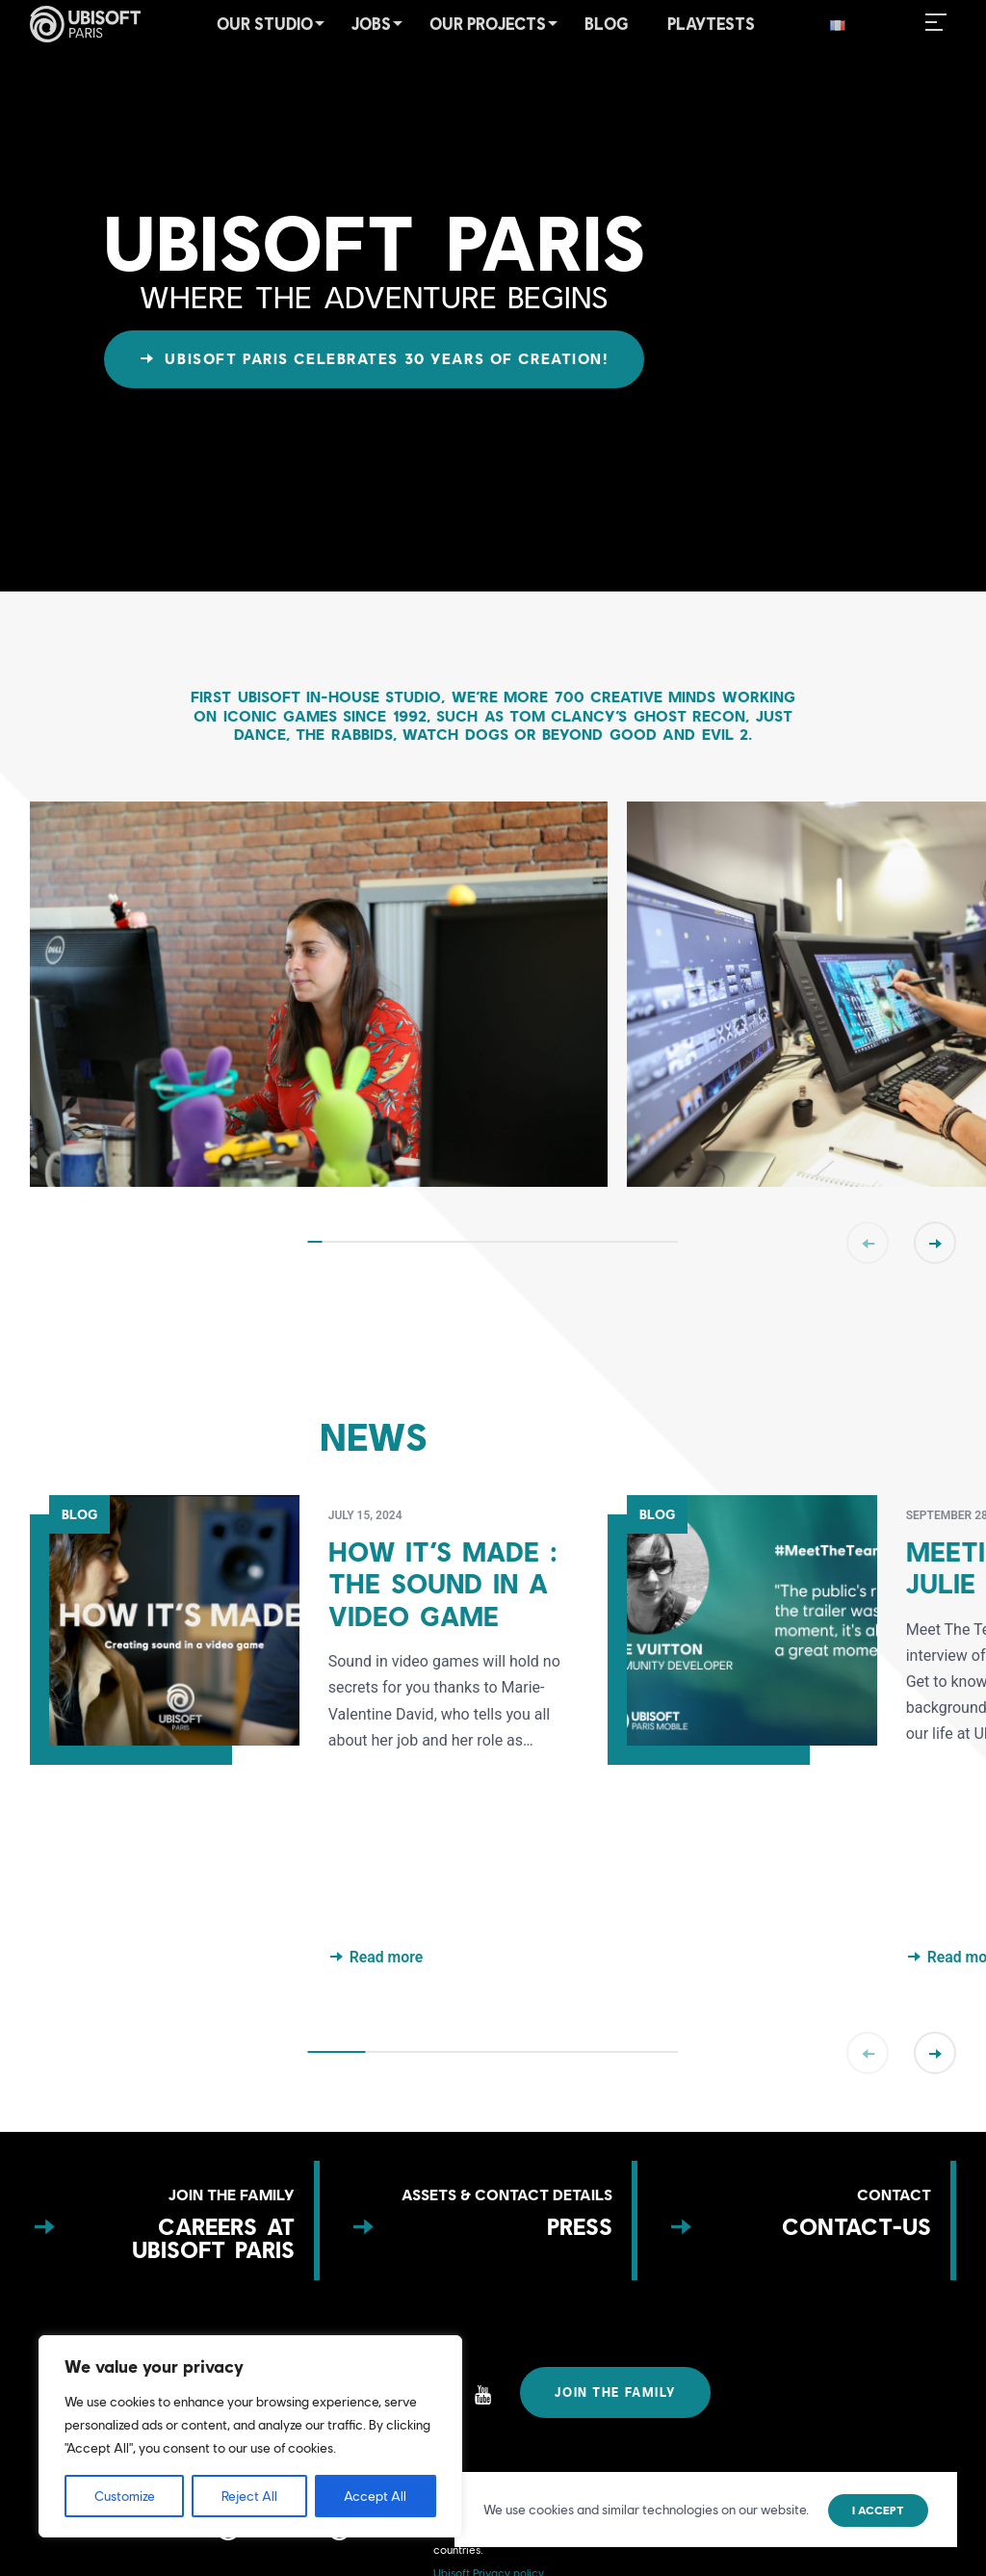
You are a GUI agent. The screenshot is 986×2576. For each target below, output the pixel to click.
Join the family (618, 2393)
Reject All (249, 2496)
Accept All (375, 2496)
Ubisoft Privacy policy (488, 2569)
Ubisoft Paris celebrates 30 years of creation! (383, 359)
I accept (878, 2510)
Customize (124, 2496)
